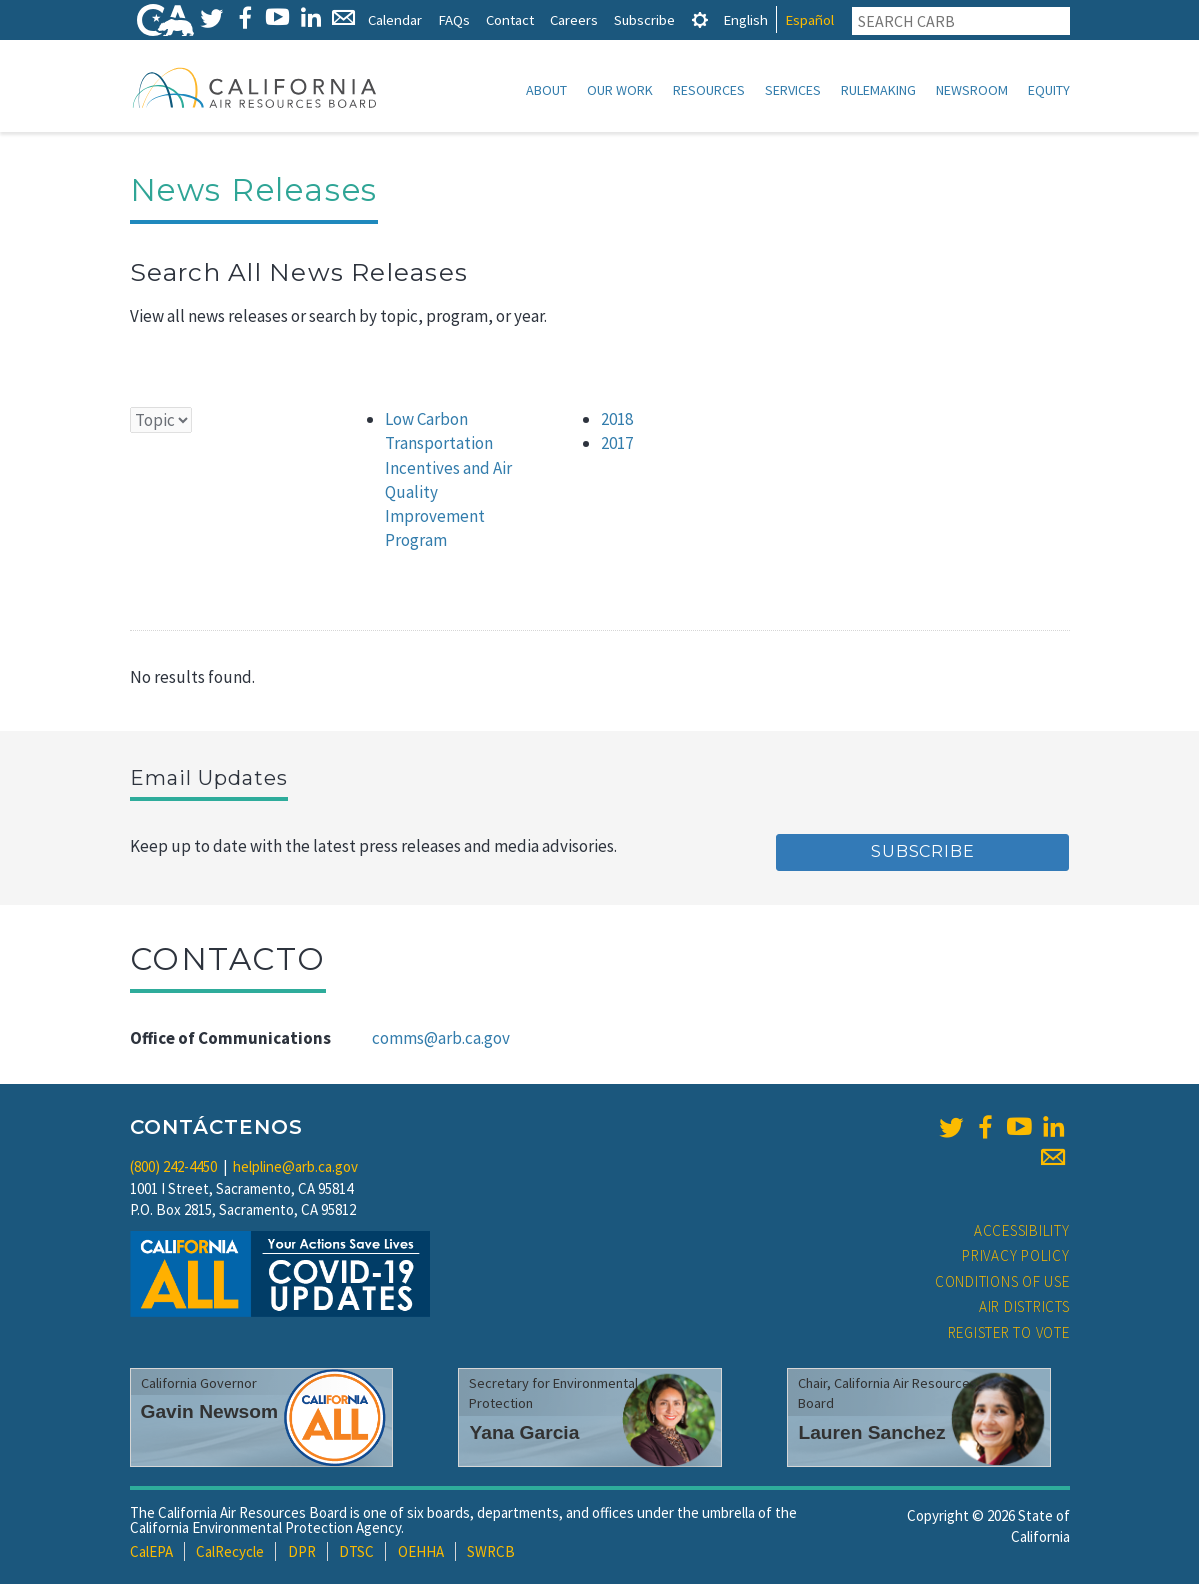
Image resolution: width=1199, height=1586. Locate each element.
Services (793, 90)
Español (809, 19)
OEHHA (421, 1553)
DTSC (356, 1553)
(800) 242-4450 (173, 1168)
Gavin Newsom (210, 1413)
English (745, 19)
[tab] (700, 19)
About (546, 90)
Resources (709, 90)
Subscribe (644, 19)
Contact (510, 19)
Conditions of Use (1002, 1283)
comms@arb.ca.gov (441, 1040)
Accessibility (1022, 1232)
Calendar (395, 19)
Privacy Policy (1016, 1257)
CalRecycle (230, 1553)
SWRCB (491, 1553)
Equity (1049, 90)
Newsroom (972, 90)
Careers (574, 19)
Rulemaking (878, 90)
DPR (302, 1553)
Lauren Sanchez (871, 1434)
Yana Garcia (524, 1434)
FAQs (454, 19)
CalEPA (151, 1553)
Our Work (620, 90)
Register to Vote (1009, 1334)
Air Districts (1024, 1308)
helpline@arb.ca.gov (295, 1168)
